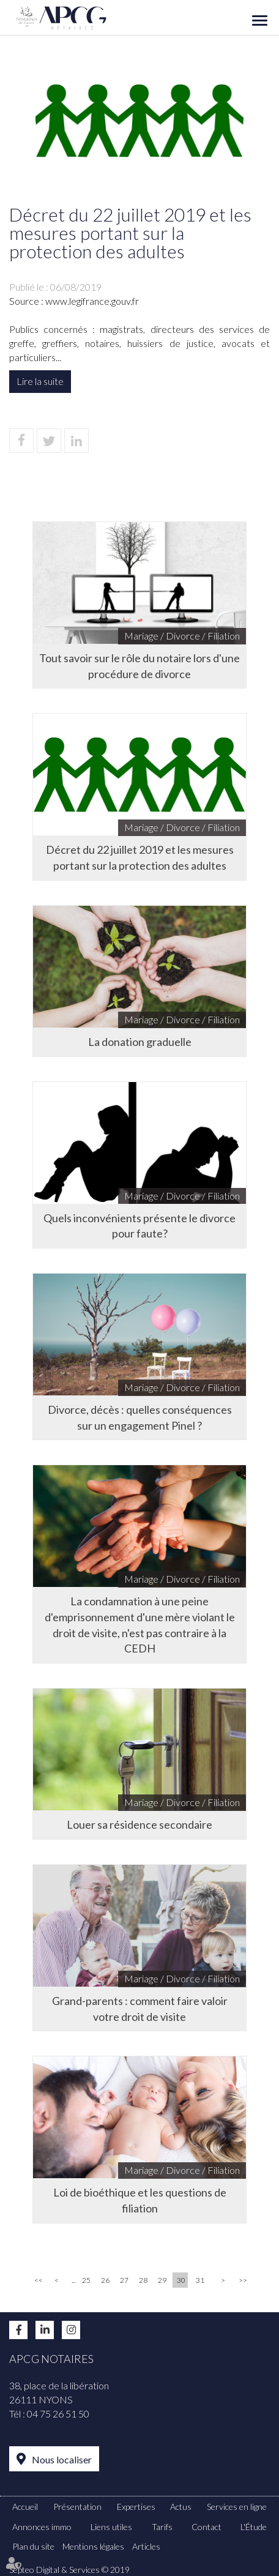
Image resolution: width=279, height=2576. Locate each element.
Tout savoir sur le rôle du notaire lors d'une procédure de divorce (139, 666)
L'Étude (253, 2527)
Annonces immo (42, 2527)
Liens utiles (111, 2527)
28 (143, 2280)
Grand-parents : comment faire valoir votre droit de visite (140, 2008)
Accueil (25, 2506)
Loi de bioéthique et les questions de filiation (139, 2200)
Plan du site (33, 2546)
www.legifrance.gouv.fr (92, 301)
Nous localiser (62, 2459)
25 (86, 2280)
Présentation (77, 2506)
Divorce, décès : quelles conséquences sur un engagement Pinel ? (140, 1417)
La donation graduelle (140, 1041)
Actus (181, 2506)
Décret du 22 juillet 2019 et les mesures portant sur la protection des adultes (140, 857)
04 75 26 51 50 (58, 2413)
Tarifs (162, 2527)
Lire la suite (40, 381)
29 (162, 2280)
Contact (206, 2527)
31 (200, 2280)
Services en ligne (237, 2506)
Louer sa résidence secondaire (139, 1824)
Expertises (136, 2506)
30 (181, 2280)
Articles (146, 2546)
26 (105, 2280)
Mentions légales (93, 2546)
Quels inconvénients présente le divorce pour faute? (139, 1226)
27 (124, 2280)
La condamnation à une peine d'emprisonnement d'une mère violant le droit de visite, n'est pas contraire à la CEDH (140, 1624)
